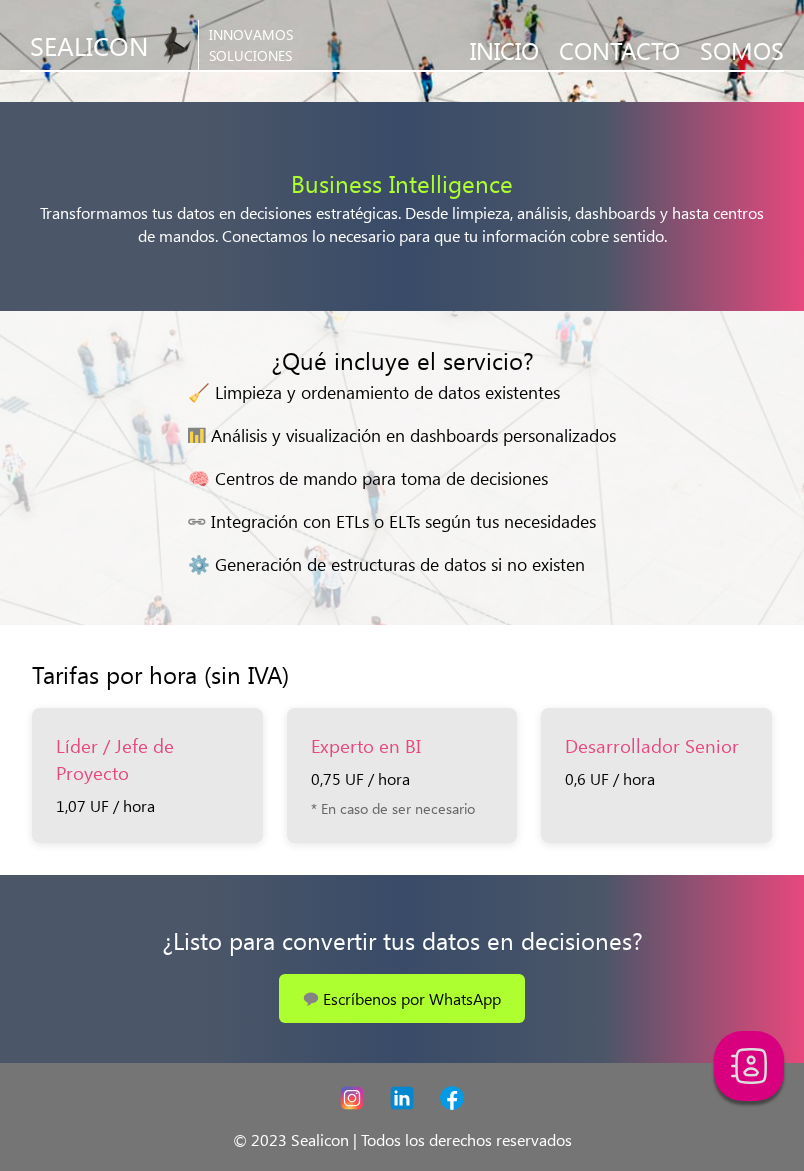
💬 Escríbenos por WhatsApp (402, 998)
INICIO (504, 49)
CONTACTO (619, 49)
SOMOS (742, 49)
